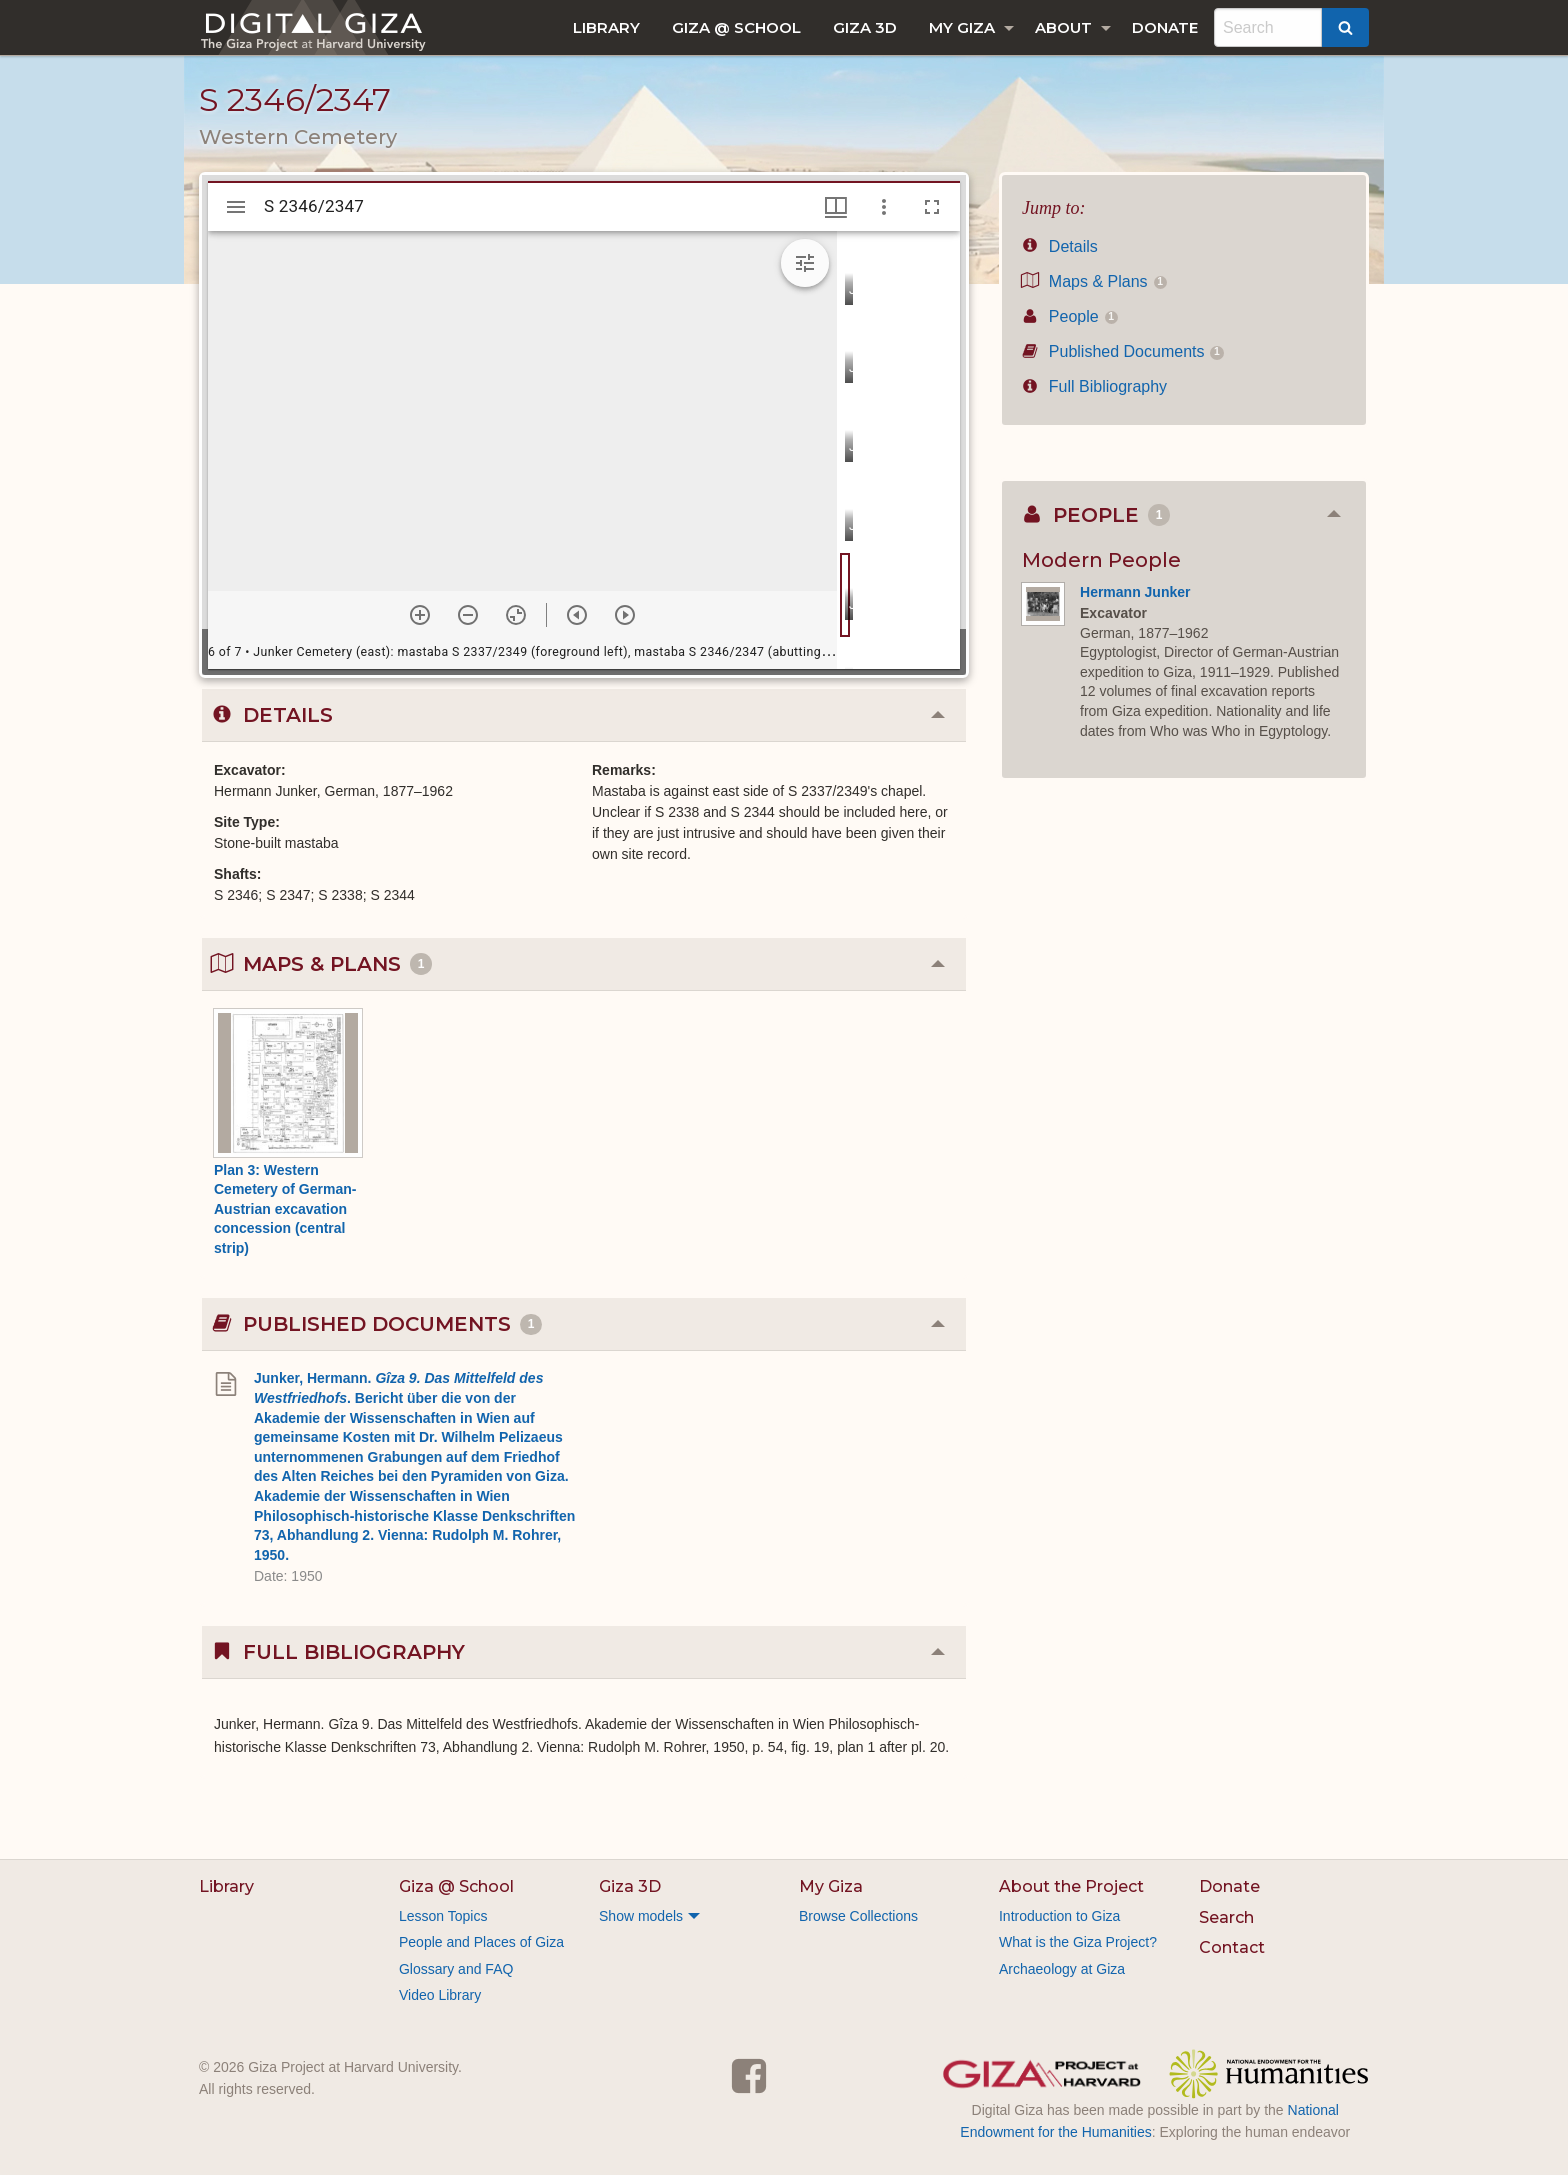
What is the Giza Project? (1078, 1942)
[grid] (898, 450)
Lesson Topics (443, 1916)
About (1063, 27)
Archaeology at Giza (1062, 1969)
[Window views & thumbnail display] (836, 207)
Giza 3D (865, 27)
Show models (641, 1916)
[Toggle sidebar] (236, 207)
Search (1226, 1917)
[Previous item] (577, 615)
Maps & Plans (1094, 281)
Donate (1165, 27)
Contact (1232, 1947)
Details (1060, 246)
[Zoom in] (420, 615)
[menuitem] (606, 27)
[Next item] (625, 615)
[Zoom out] (468, 615)
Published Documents (1123, 351)
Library (606, 27)
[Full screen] (932, 207)
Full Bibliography (1094, 386)
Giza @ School (736, 27)
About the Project (1071, 1886)
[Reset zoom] (516, 615)
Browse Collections (858, 1916)
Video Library (440, 1995)
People (1070, 316)
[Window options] (884, 207)
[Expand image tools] (805, 263)
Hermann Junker (1135, 592)
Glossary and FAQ (456, 1969)
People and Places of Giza (481, 1942)
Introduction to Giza (1059, 1916)
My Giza (962, 27)
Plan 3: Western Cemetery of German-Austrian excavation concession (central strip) (285, 1209)
